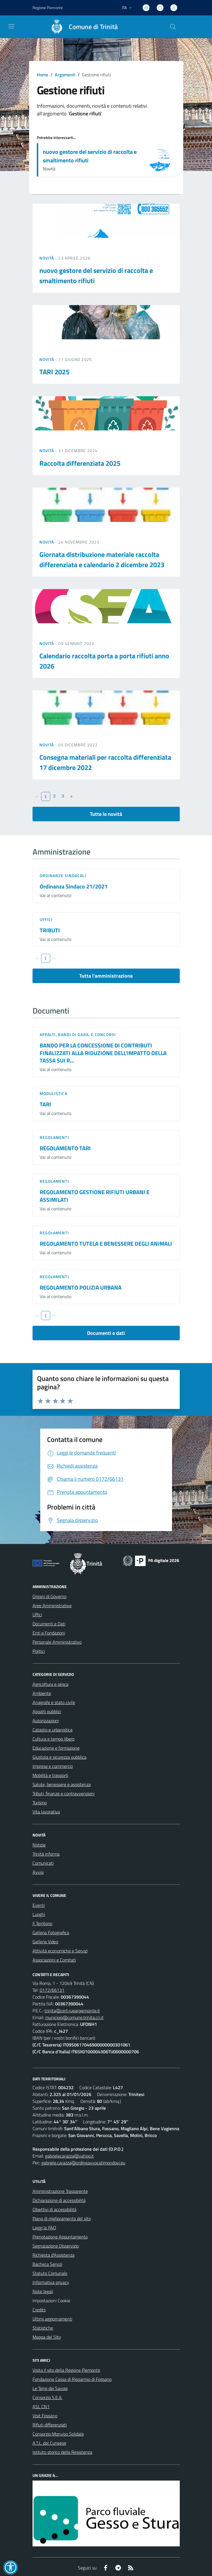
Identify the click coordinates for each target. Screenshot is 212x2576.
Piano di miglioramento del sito (62, 2218)
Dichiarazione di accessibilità (59, 2200)
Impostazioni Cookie (51, 2300)
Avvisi (38, 1872)
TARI (45, 1104)
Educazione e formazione (56, 1747)
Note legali (43, 2291)
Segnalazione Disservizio (56, 2245)
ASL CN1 (41, 2406)
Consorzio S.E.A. (47, 2397)
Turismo (40, 1802)
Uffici (46, 919)
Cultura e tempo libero (53, 1738)
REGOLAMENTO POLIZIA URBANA (81, 1287)
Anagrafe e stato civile (54, 1702)
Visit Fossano (45, 2415)
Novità (47, 258)
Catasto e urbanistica (52, 1729)
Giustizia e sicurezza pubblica (59, 1757)
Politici (39, 1651)
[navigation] (11, 26)
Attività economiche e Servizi (60, 1950)
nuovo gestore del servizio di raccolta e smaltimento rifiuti (90, 156)
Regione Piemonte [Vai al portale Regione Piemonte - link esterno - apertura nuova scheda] (48, 8)
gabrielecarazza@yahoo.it (69, 2155)
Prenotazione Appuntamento (60, 2236)
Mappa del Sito (47, 2337)
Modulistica (53, 1093)
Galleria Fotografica (51, 1932)
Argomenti (65, 74)
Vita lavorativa (46, 1811)
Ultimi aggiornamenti (52, 2318)
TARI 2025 (54, 372)
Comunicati (43, 1863)
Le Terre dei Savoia (50, 2388)
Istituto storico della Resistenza (62, 2452)
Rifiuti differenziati (50, 2424)
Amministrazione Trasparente (60, 2191)
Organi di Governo (49, 1596)
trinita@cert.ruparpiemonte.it (72, 2010)
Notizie (39, 1844)
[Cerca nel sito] (172, 27)
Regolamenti (54, 1137)
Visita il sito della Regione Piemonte (66, 2370)
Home (42, 74)
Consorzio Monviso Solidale (58, 2433)
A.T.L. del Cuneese (49, 2443)
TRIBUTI (50, 930)
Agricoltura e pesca (50, 1684)
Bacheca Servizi (47, 2264)
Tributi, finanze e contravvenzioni (63, 1793)
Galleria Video (45, 1941)
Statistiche (43, 2327)
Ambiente (42, 1693)
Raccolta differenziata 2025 (79, 463)
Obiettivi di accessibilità (54, 2209)
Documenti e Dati (49, 1623)
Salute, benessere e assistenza (62, 1784)
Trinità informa (46, 1853)
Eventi (39, 1905)
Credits (39, 2309)
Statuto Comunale (50, 2273)
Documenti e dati (106, 1333)
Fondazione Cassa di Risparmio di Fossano (72, 2379)
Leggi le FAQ (44, 2227)
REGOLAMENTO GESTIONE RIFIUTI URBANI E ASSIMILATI (95, 1196)
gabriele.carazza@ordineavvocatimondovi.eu (83, 2162)
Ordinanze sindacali (63, 876)
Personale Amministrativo (57, 1642)
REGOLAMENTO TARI (65, 1148)
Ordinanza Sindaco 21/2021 (74, 886)
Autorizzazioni (46, 1720)
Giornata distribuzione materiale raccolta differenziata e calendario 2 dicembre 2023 (101, 559)
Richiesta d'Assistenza (53, 2255)
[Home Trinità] (81, 27)
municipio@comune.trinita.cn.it (74, 2017)
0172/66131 (52, 1990)
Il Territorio (42, 1923)
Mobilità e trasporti (50, 1775)
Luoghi (39, 1914)
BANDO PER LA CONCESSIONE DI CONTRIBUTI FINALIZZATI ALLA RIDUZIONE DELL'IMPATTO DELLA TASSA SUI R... (103, 1053)
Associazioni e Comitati (54, 1959)
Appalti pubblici (47, 1711)
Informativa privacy (51, 2282)
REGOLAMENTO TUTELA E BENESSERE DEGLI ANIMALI (106, 1243)
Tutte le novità (106, 814)
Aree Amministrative (52, 1605)
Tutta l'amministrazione (106, 976)
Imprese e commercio (53, 1766)
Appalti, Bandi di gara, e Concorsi (78, 1034)
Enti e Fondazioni (49, 1632)
